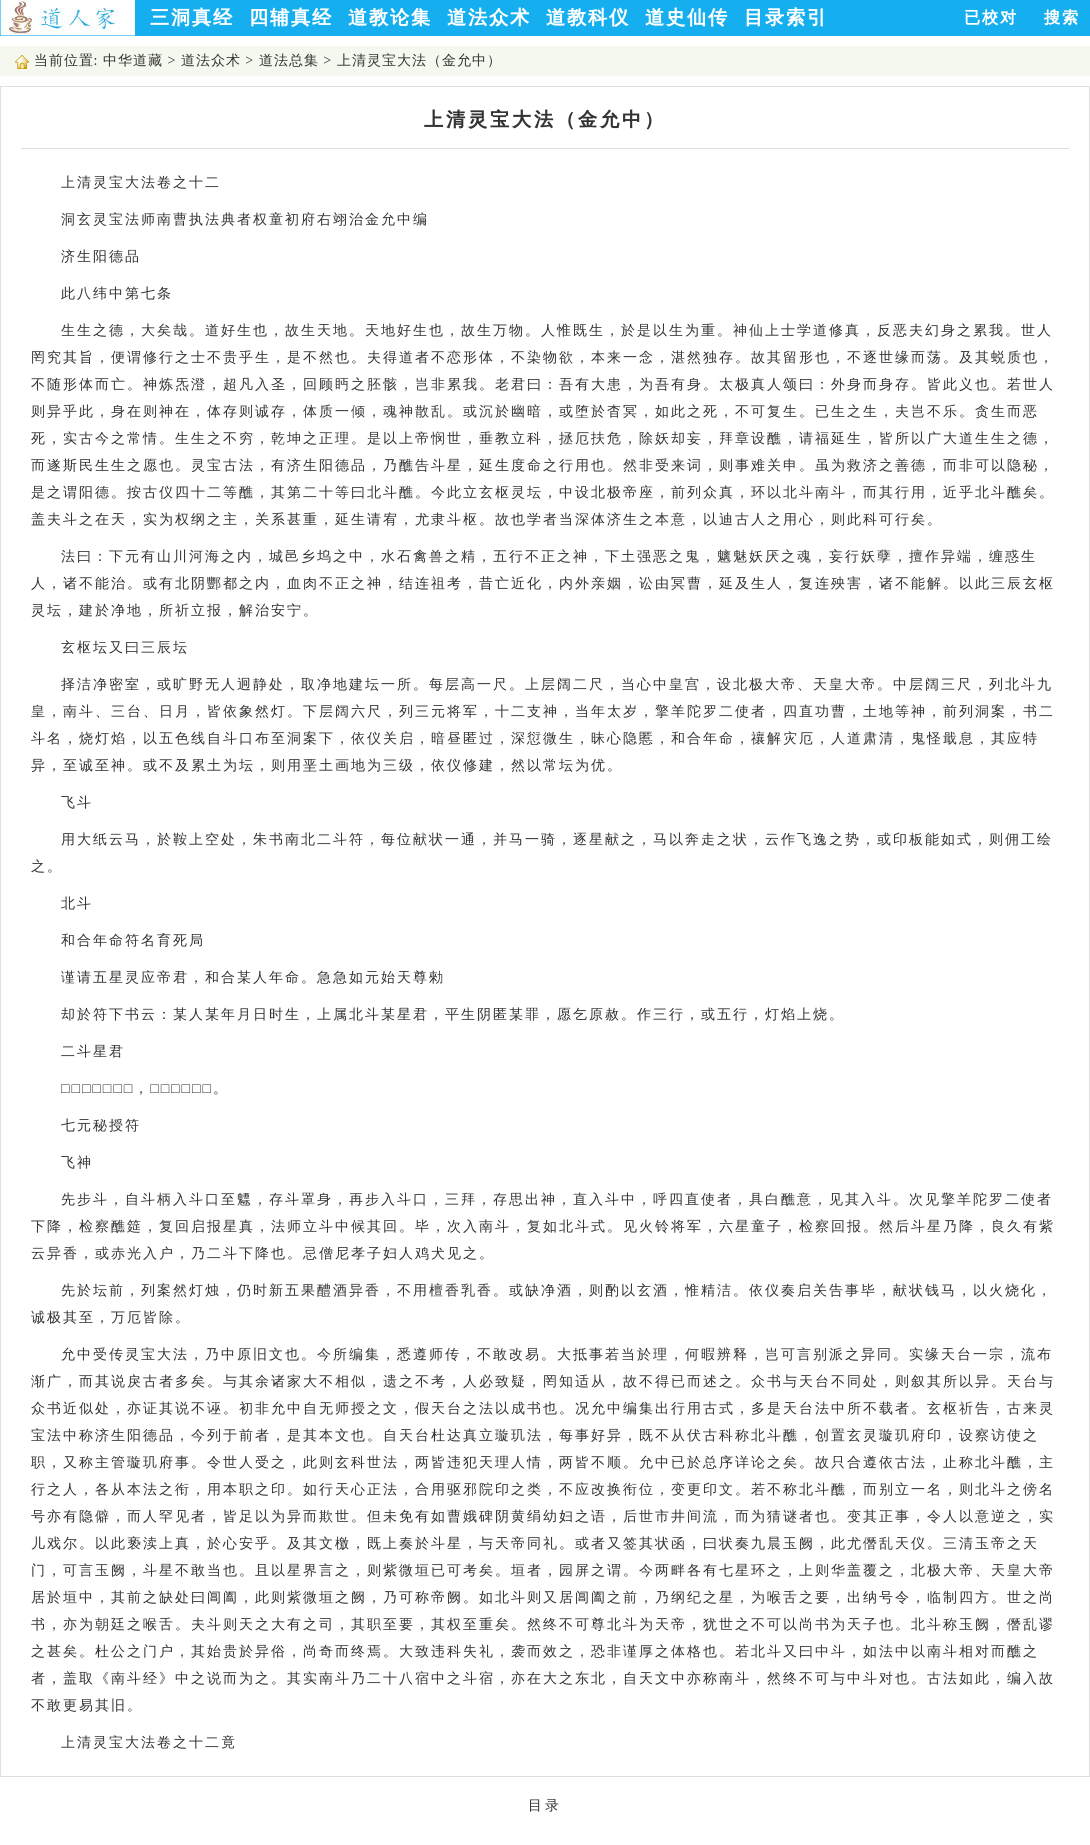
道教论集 (390, 17)
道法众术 (489, 17)
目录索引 (786, 17)
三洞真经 (192, 17)
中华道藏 (133, 60)
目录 (545, 1805)
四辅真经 (291, 17)
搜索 (1062, 17)
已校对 (991, 17)
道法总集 (289, 60)
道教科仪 (588, 17)
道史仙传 (687, 17)
